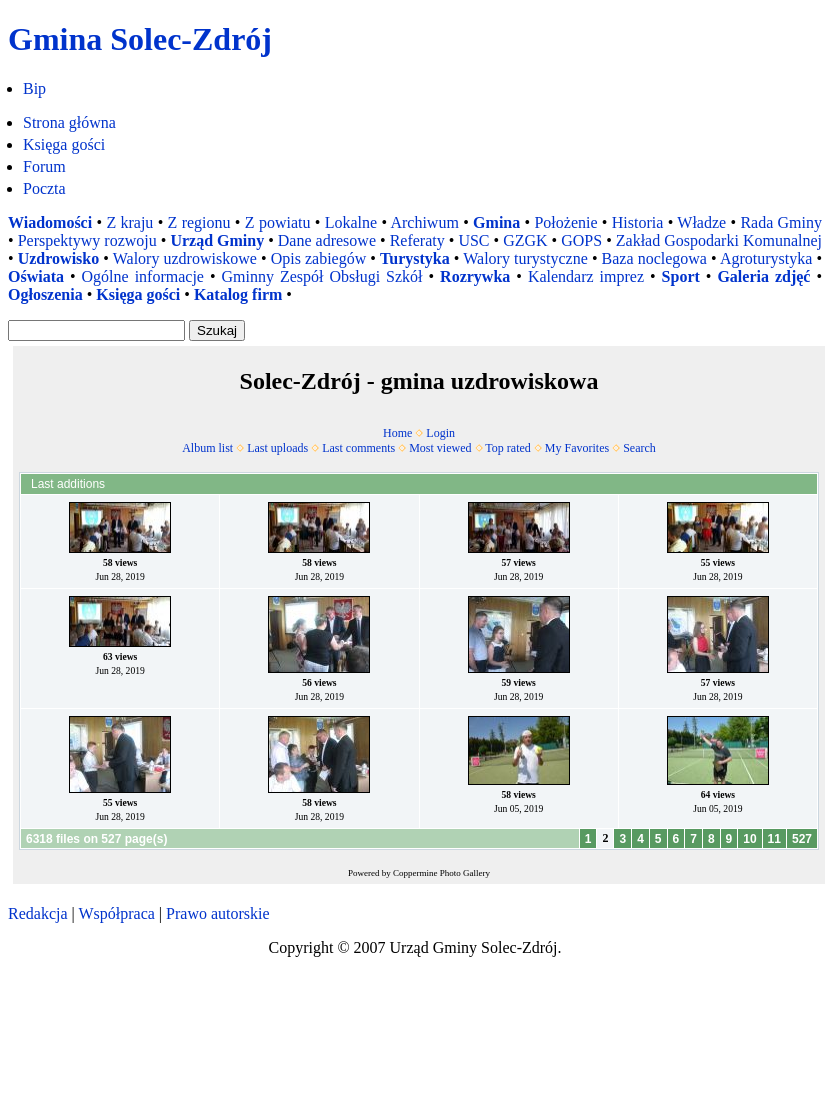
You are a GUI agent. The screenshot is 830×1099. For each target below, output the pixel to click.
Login (440, 433)
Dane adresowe (327, 240)
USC (473, 240)
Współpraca (116, 913)
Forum (44, 166)
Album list (207, 448)
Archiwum (424, 222)
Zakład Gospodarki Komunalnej (719, 240)
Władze (701, 222)
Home (397, 433)
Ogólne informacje (143, 276)
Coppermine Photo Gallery (441, 873)
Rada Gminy (781, 222)
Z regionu (199, 222)
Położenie (565, 222)
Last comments (358, 448)
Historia (638, 222)
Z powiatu (278, 222)
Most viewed (440, 448)
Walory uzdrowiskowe (185, 258)
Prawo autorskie (218, 913)
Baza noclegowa (654, 258)
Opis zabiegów (319, 258)
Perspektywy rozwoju (87, 240)
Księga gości (64, 144)
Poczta (44, 188)
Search (639, 448)
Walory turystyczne (525, 258)
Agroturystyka (766, 258)
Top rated (507, 448)
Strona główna (69, 122)
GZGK (525, 240)
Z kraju (129, 222)
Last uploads (277, 448)
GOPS (581, 240)
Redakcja (38, 913)
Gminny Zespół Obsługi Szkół (322, 276)
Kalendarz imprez (586, 276)
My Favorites (577, 448)
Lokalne (351, 222)
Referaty (417, 240)
